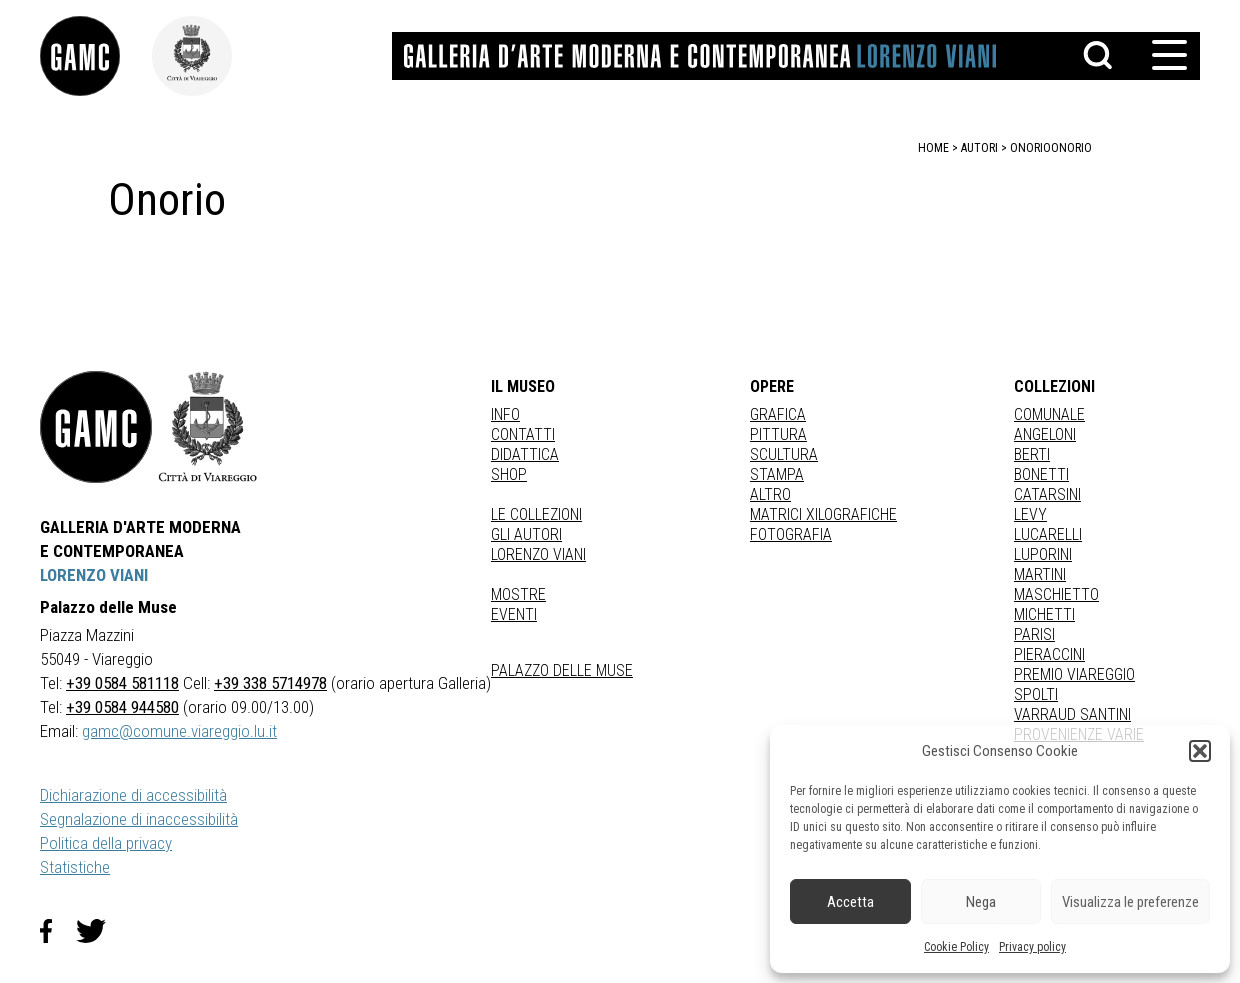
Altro (770, 494)
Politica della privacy (106, 843)
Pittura (778, 434)
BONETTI (1041, 474)
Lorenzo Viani (538, 554)
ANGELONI (1045, 434)
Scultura (784, 454)
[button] (1200, 751)
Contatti (523, 434)
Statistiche (75, 867)
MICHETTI (1044, 614)
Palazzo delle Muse (562, 670)
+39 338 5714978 (270, 683)
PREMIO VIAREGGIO (1074, 674)
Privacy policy (1032, 947)
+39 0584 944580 (122, 707)
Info (505, 414)
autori (979, 148)
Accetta (850, 902)
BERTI (1032, 454)
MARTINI (1040, 574)
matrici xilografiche (823, 514)
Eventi (514, 614)
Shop (509, 474)
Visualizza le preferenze (1130, 902)
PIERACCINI (1049, 654)
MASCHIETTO (1056, 594)
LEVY (1030, 514)
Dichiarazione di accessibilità (133, 795)
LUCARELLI (1048, 534)
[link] (96, 56)
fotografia (791, 534)
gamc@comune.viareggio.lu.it (179, 731)
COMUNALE (1049, 414)
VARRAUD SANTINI (1072, 714)
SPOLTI (1036, 694)
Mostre (518, 594)
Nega (981, 902)
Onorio (1071, 148)
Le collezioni (536, 514)
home (933, 148)
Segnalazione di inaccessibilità (139, 819)
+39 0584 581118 (122, 683)
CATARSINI (1047, 494)
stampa (777, 474)
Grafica (778, 414)
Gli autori (526, 534)
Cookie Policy (956, 947)
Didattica (525, 454)
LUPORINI (1043, 554)
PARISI (1034, 634)
